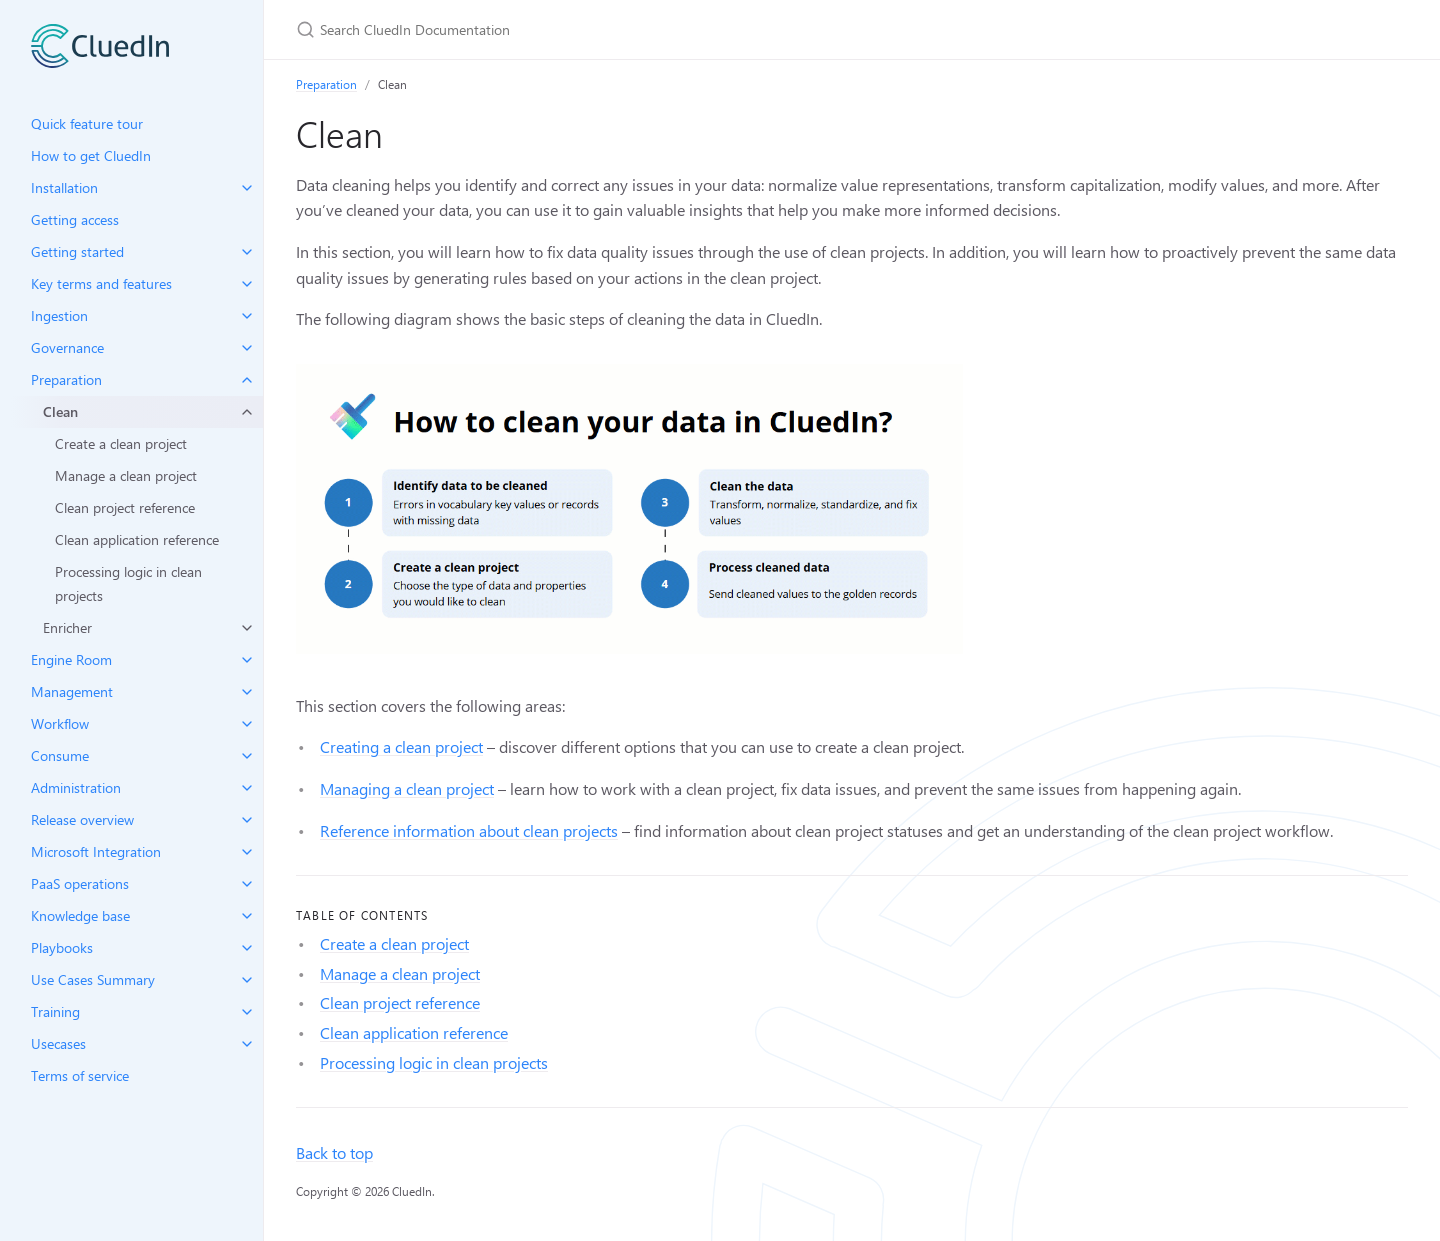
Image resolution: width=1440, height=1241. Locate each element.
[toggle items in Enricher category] (247, 628)
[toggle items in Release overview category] (247, 820)
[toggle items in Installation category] (247, 188)
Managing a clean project (407, 788)
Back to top (334, 1152)
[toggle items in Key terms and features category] (247, 284)
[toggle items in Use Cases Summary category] (247, 980)
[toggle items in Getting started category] (247, 252)
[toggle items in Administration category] (247, 788)
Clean (60, 411)
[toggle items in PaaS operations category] (247, 884)
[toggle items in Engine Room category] (247, 660)
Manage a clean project (126, 475)
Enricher (67, 627)
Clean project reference (125, 507)
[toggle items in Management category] (247, 692)
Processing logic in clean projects (128, 583)
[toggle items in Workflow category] (247, 724)
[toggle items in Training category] (247, 1012)
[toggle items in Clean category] (247, 412)
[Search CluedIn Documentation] (532, 29)
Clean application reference (137, 539)
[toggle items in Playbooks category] (247, 948)
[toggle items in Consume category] (247, 756)
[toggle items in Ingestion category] (247, 316)
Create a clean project (121, 443)
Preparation (326, 84)
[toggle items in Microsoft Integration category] (247, 852)
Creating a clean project (401, 746)
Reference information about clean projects (469, 830)
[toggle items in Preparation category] (247, 380)
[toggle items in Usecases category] (247, 1044)
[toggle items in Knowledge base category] (247, 916)
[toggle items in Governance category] (247, 348)
